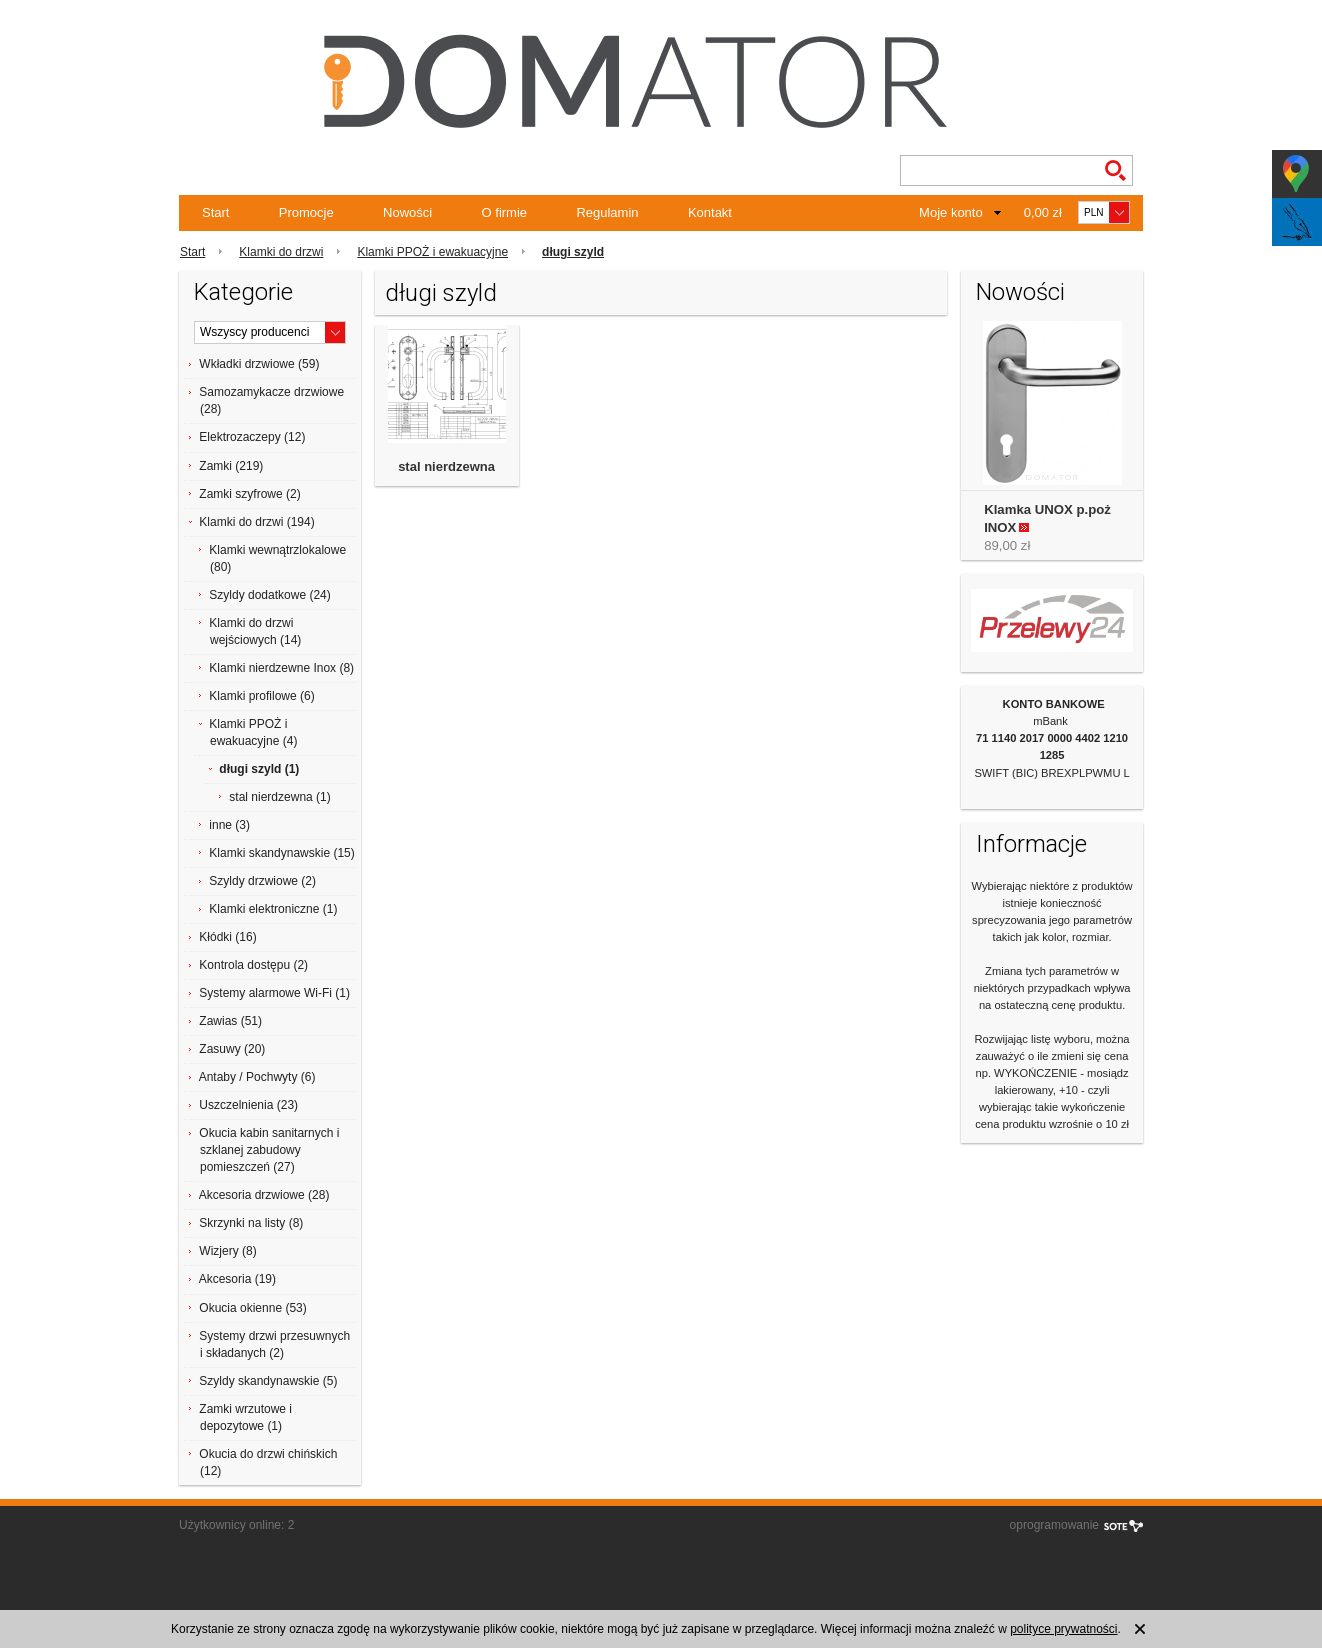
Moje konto (951, 212)
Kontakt (710, 212)
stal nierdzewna (446, 466)
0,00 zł (1043, 212)
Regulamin (607, 212)
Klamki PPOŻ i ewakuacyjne (432, 252)
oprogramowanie (1054, 1525)
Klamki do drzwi (281, 252)
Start (215, 212)
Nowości (407, 212)
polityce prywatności (1063, 1629)
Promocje (306, 212)
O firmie (505, 212)
